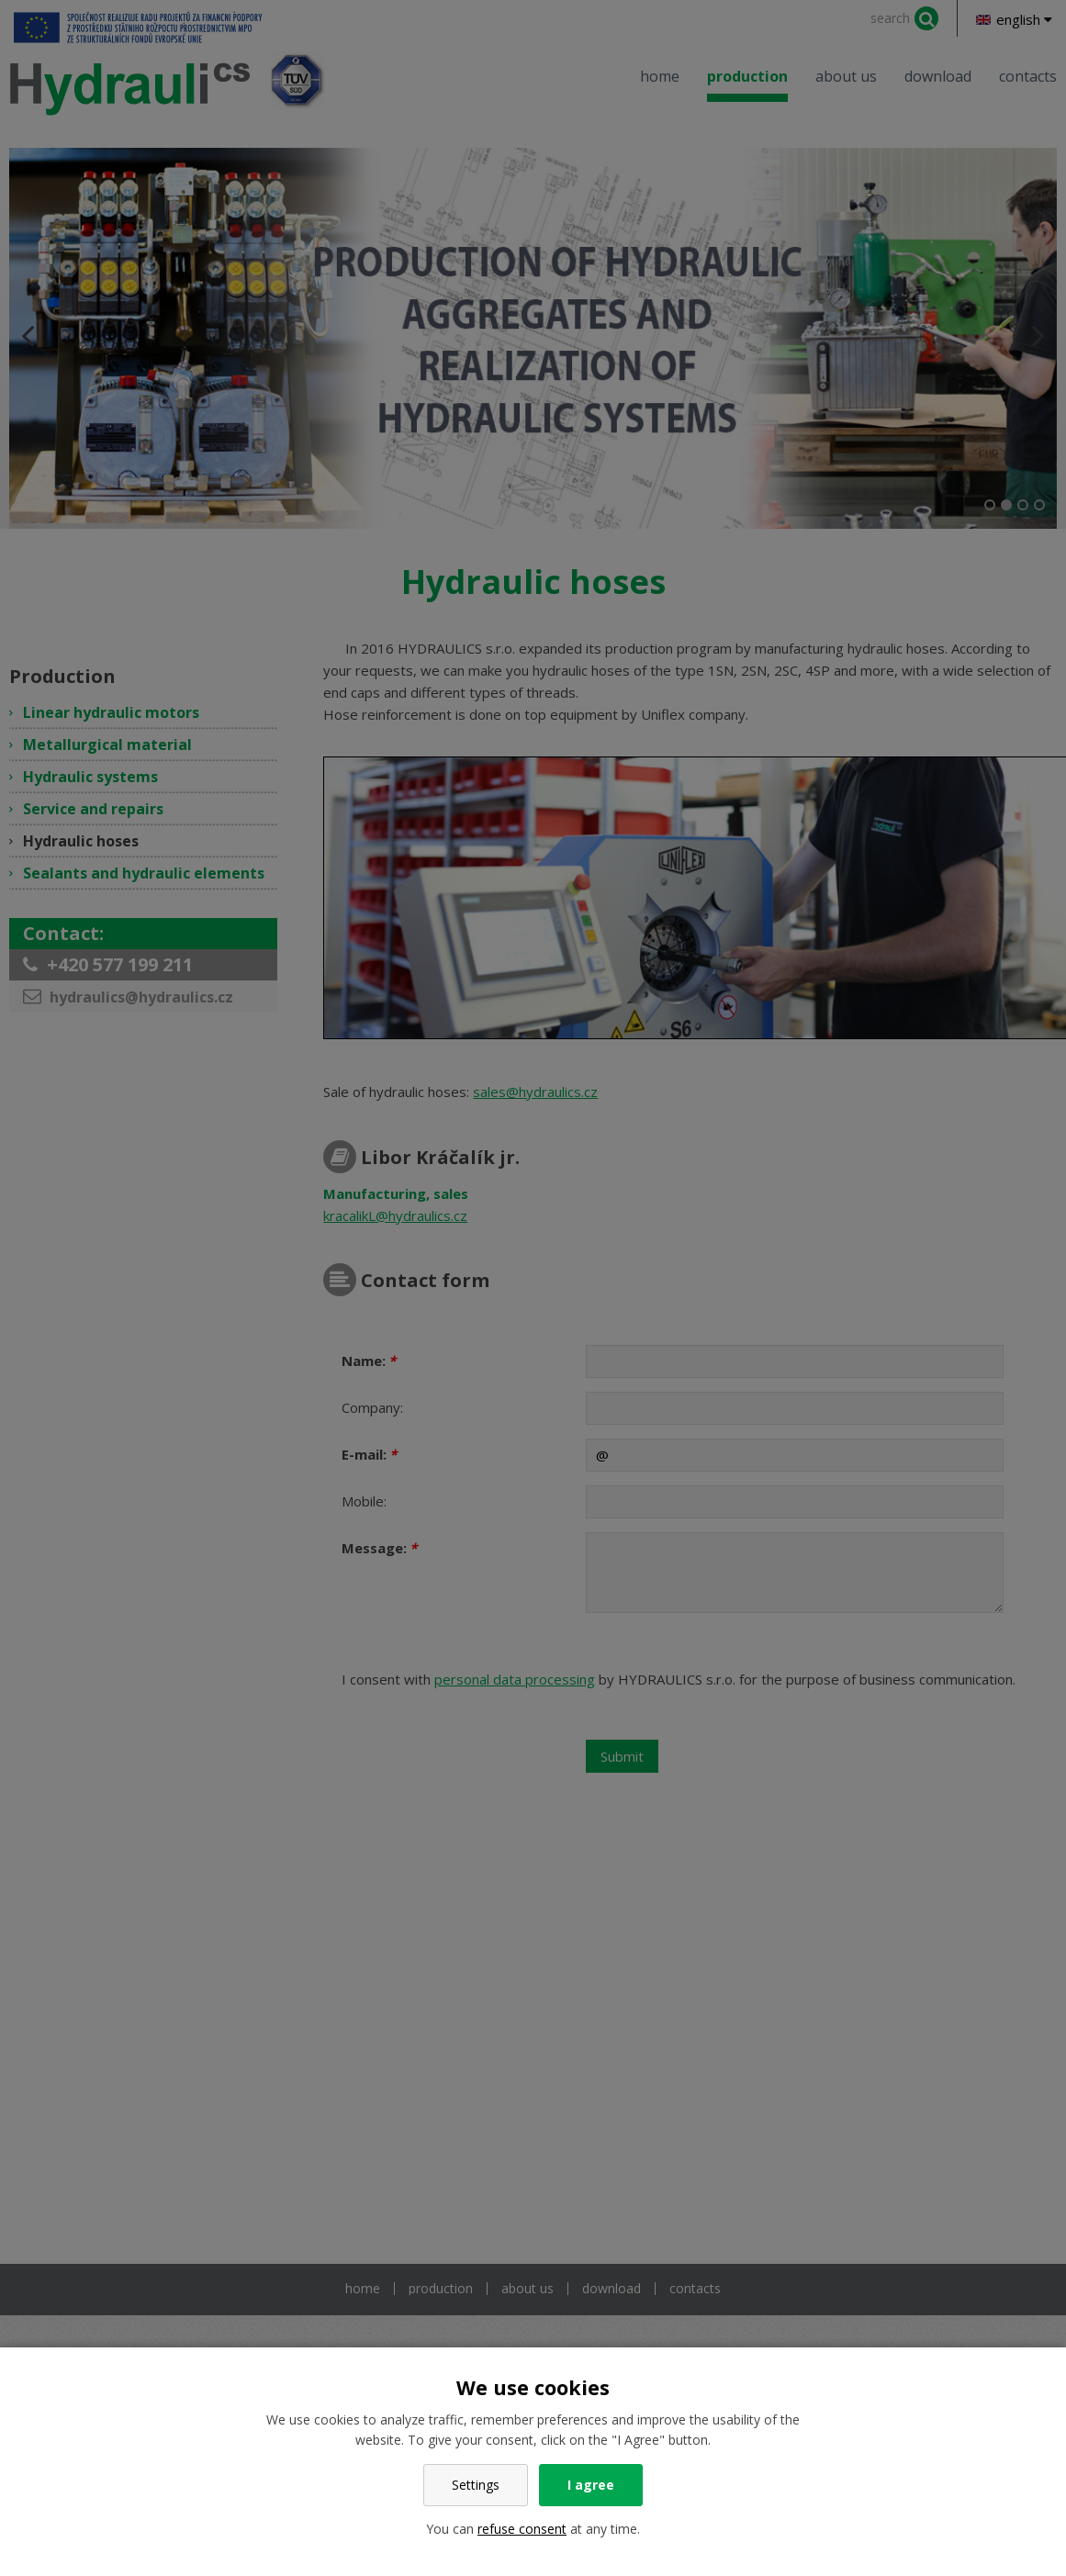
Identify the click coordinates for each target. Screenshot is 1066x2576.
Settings (475, 2484)
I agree (590, 2484)
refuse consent (522, 2528)
